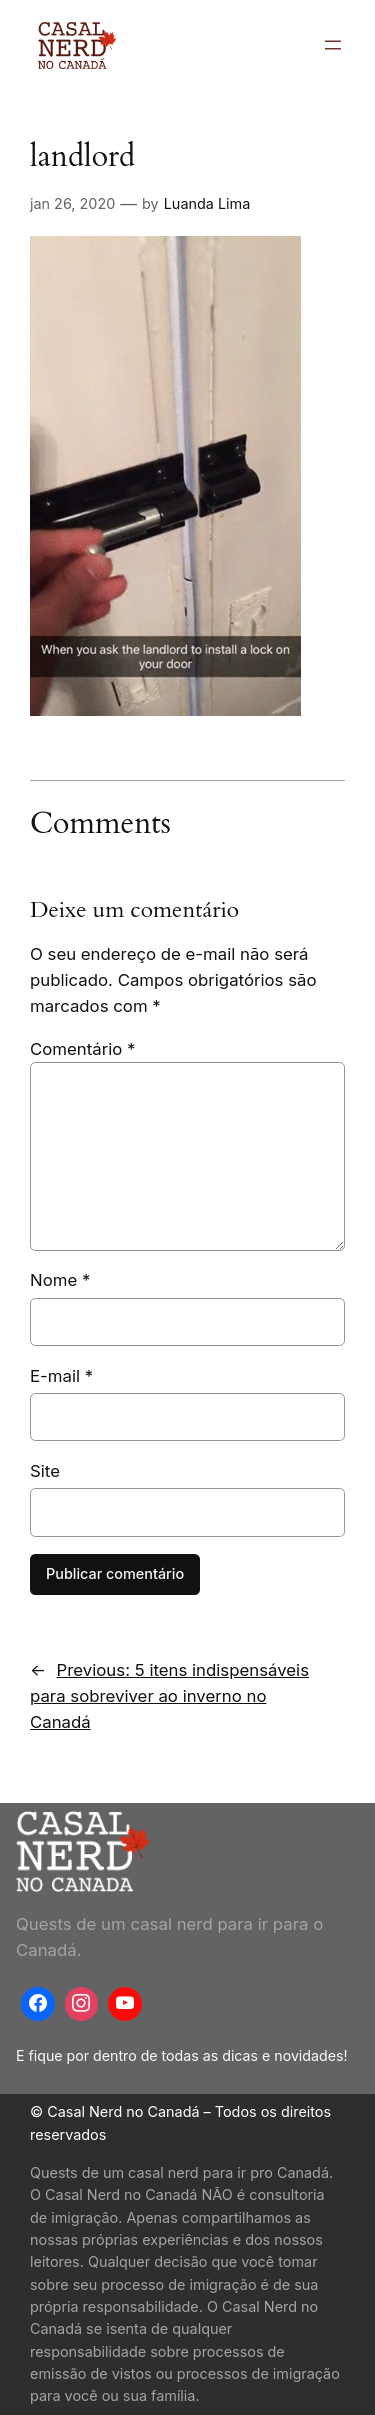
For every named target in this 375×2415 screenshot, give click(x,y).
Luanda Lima (207, 203)
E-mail (61, 1376)
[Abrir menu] (333, 45)
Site (45, 1471)
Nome (60, 1280)
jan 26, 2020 (72, 203)
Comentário (82, 1049)
